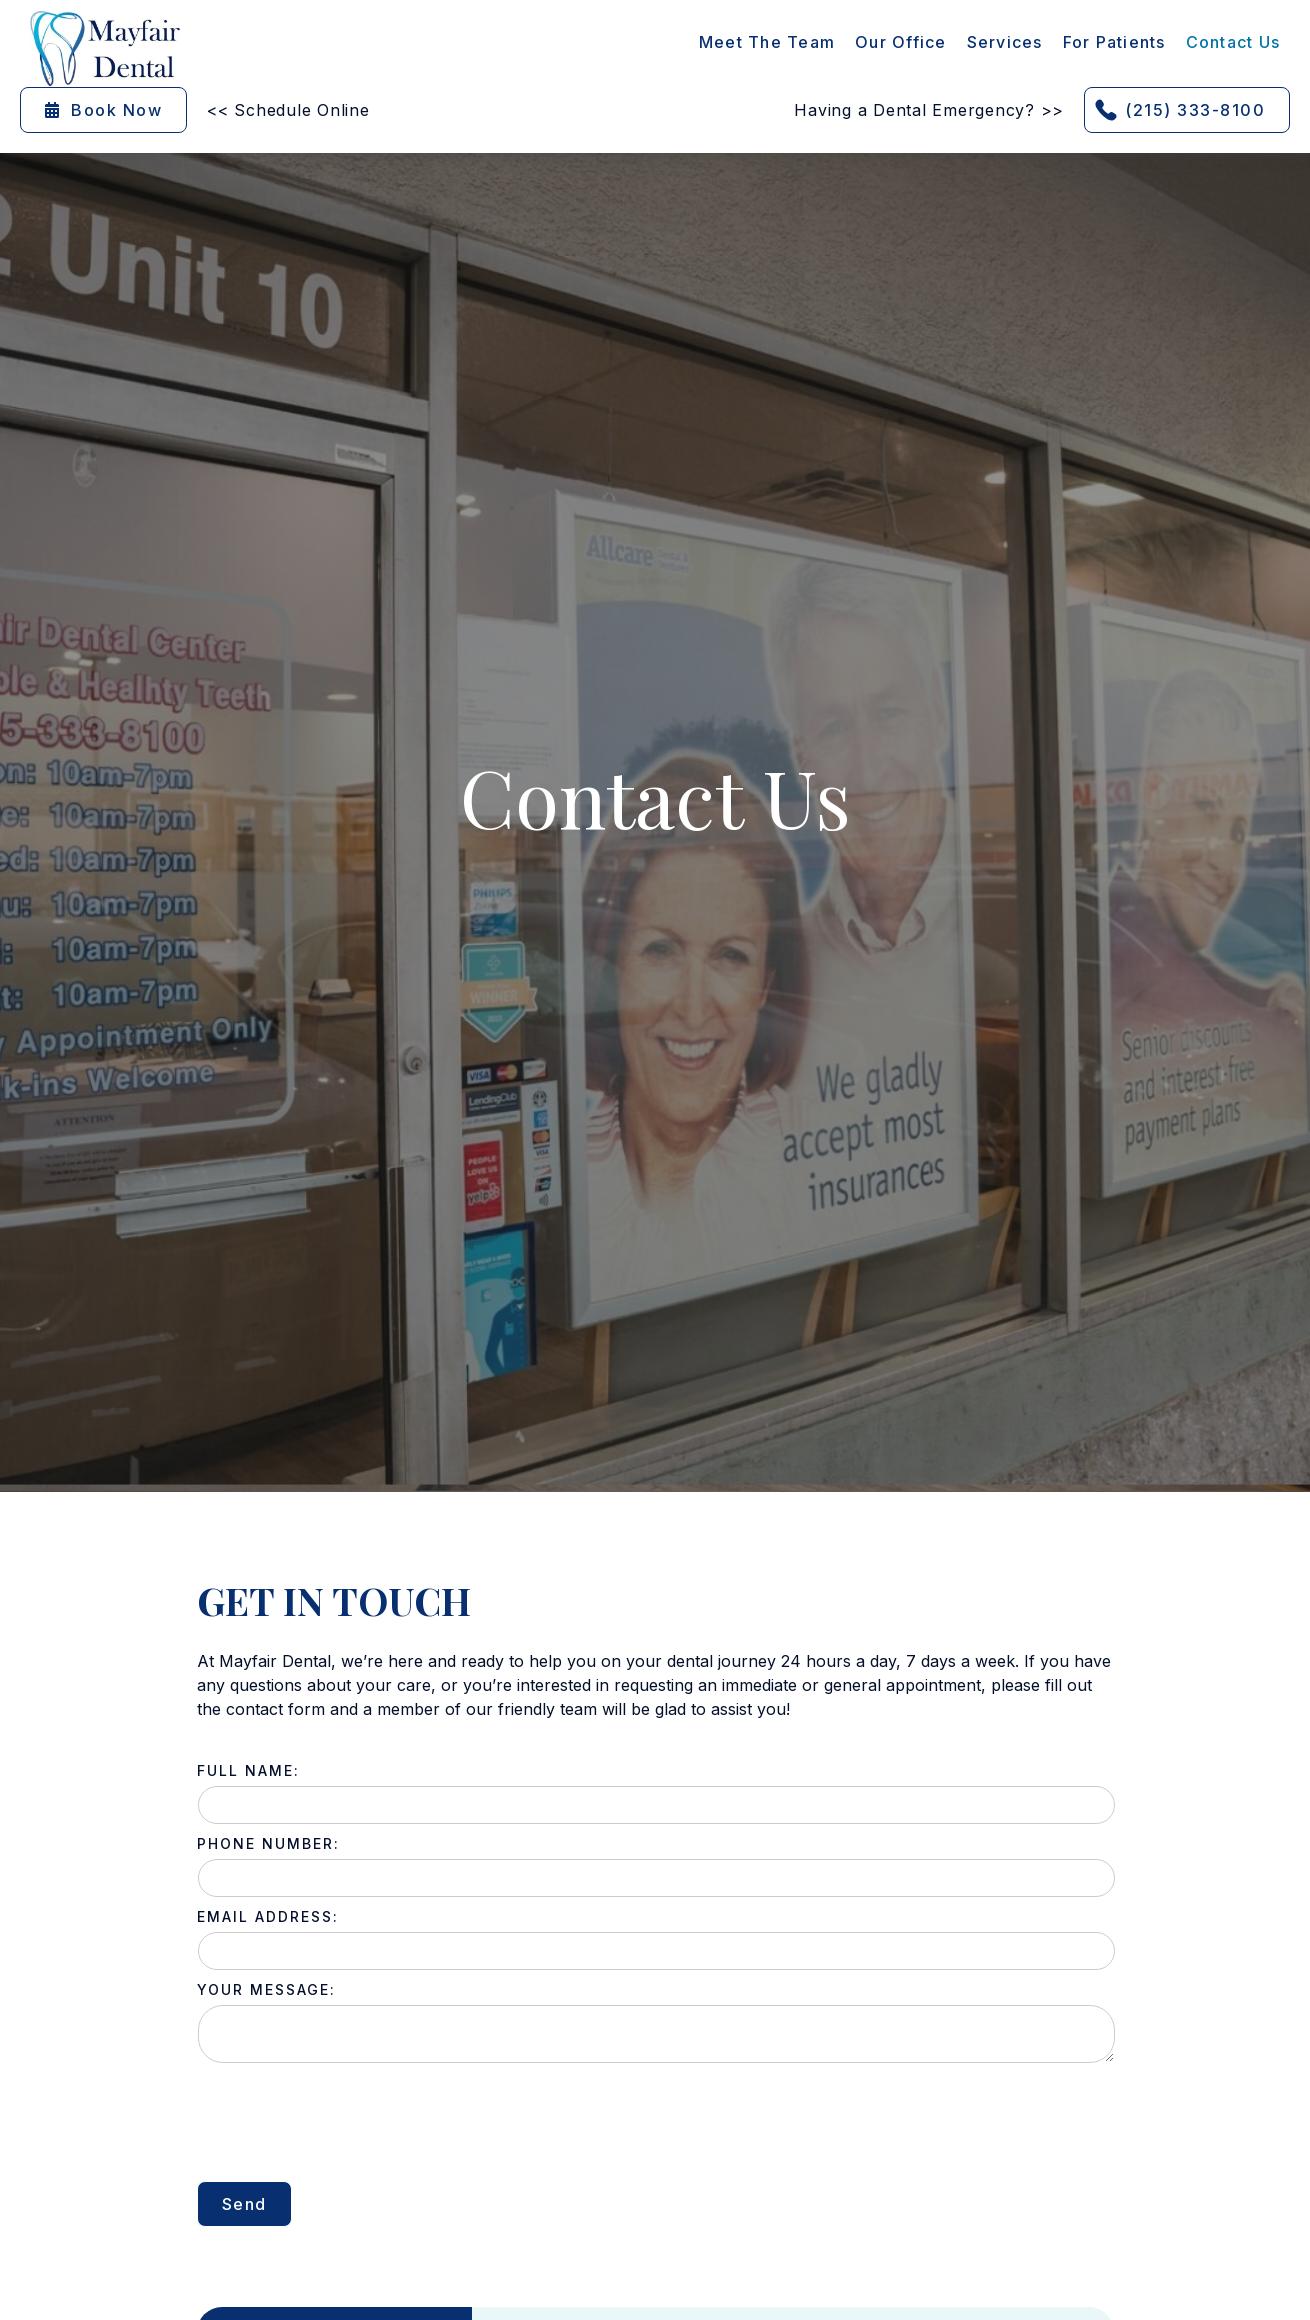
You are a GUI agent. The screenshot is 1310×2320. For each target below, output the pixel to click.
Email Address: (268, 1916)
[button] (1005, 42)
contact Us (1233, 42)
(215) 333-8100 (1195, 110)
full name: (248, 1770)
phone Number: (268, 1843)
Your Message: (266, 1989)
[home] (105, 48)
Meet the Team (767, 42)
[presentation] (349, 2122)
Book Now (103, 110)
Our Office (901, 42)
